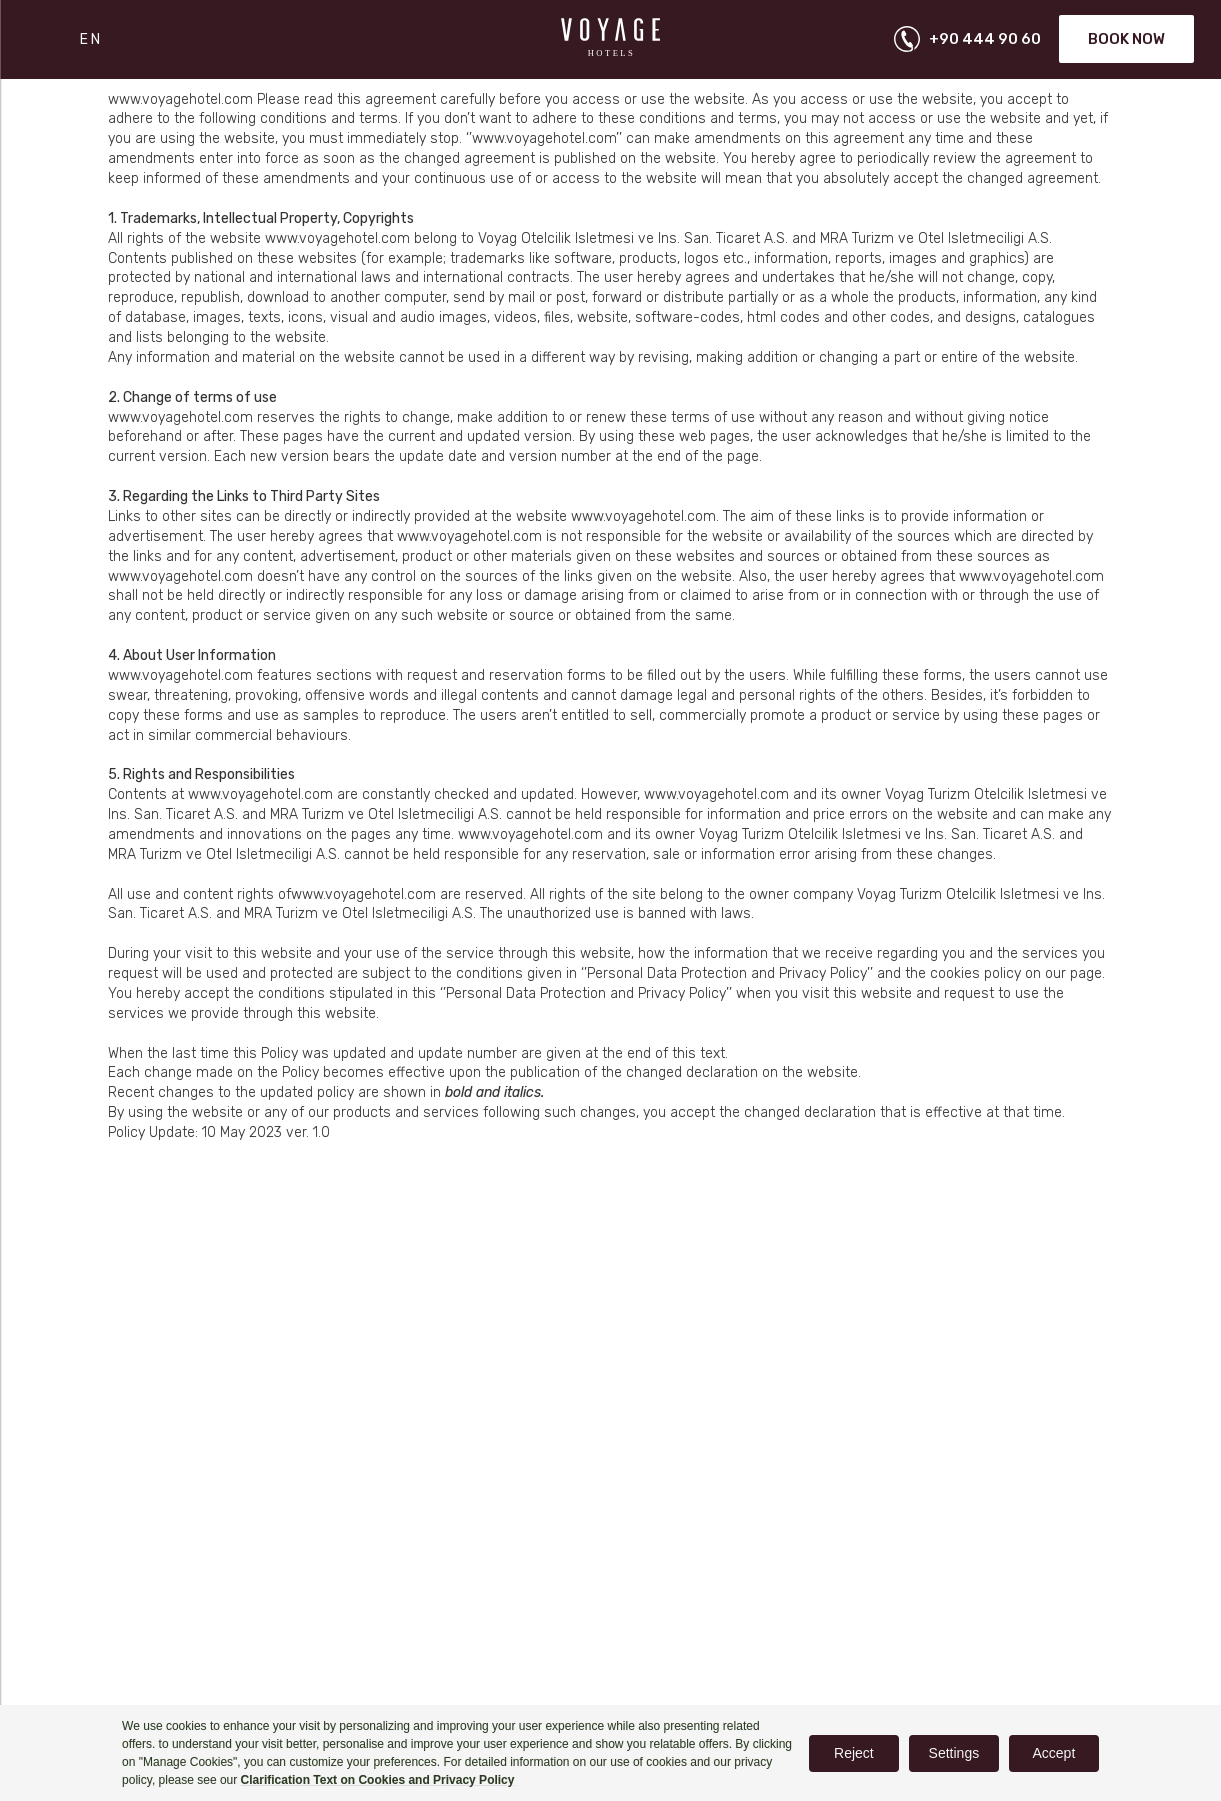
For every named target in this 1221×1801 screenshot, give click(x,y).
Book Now (1126, 39)
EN (92, 39)
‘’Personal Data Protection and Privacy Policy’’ (727, 973)
